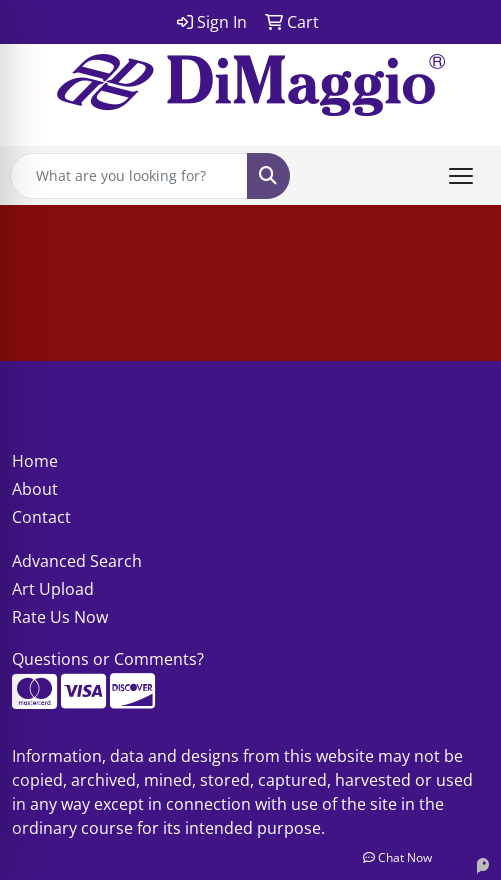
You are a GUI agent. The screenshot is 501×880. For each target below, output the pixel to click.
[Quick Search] (129, 176)
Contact (41, 517)
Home (35, 461)
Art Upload (53, 589)
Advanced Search (77, 561)
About (35, 489)
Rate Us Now (60, 617)
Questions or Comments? (108, 659)
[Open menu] (461, 176)
